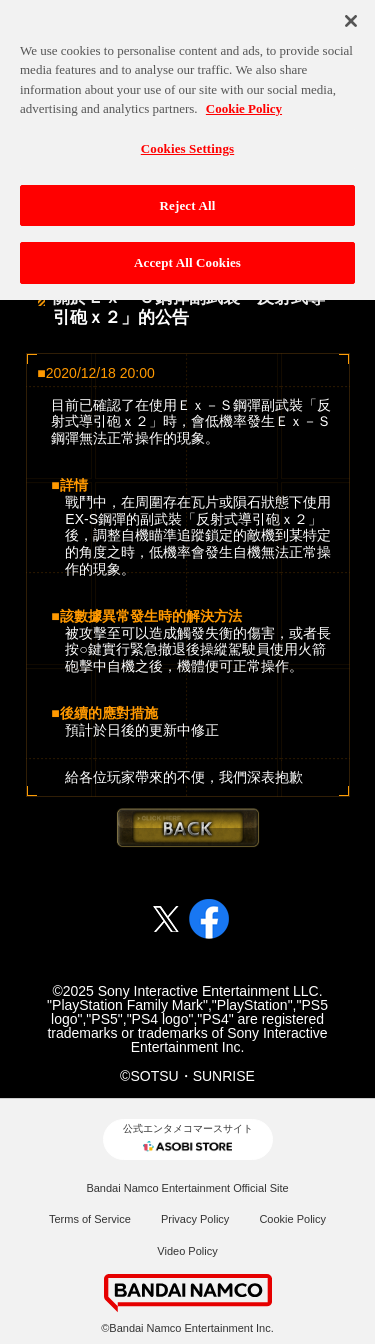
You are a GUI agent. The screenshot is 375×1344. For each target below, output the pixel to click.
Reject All (188, 200)
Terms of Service (90, 1219)
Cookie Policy (292, 1219)
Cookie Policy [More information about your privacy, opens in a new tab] (244, 104)
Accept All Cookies (187, 258)
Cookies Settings (187, 144)
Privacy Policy (195, 1219)
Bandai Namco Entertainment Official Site (187, 1188)
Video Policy (187, 1251)
